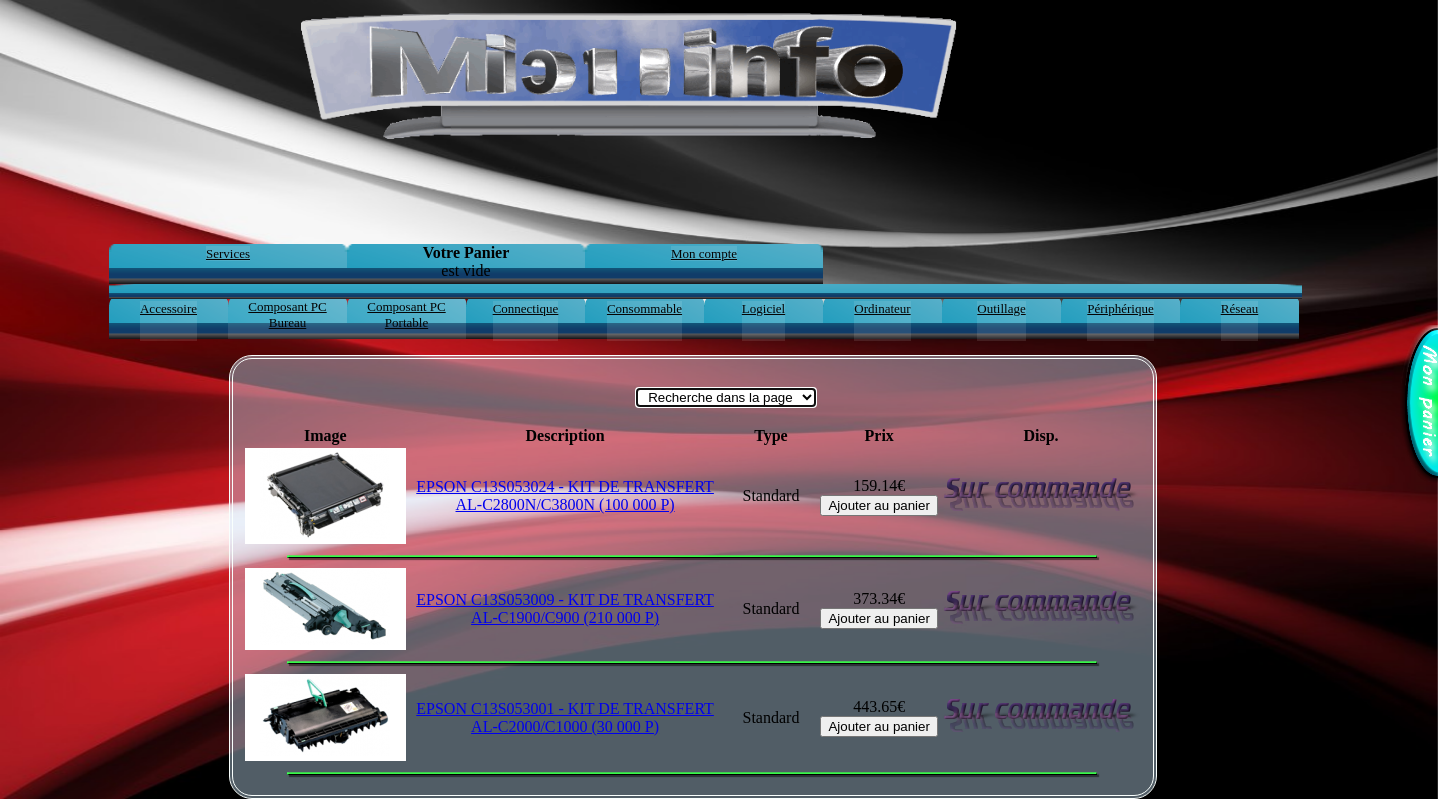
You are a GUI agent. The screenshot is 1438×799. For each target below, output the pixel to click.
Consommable (644, 308)
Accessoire (168, 308)
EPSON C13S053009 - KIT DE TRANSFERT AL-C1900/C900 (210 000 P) (565, 608)
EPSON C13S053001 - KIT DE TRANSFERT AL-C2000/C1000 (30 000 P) (565, 717)
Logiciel (763, 308)
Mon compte (704, 253)
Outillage (1001, 308)
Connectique (526, 308)
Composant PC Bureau (287, 314)
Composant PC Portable (406, 314)
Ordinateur (882, 308)
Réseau (1240, 308)
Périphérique (1120, 308)
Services (228, 253)
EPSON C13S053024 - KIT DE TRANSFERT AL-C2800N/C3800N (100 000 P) (565, 495)
